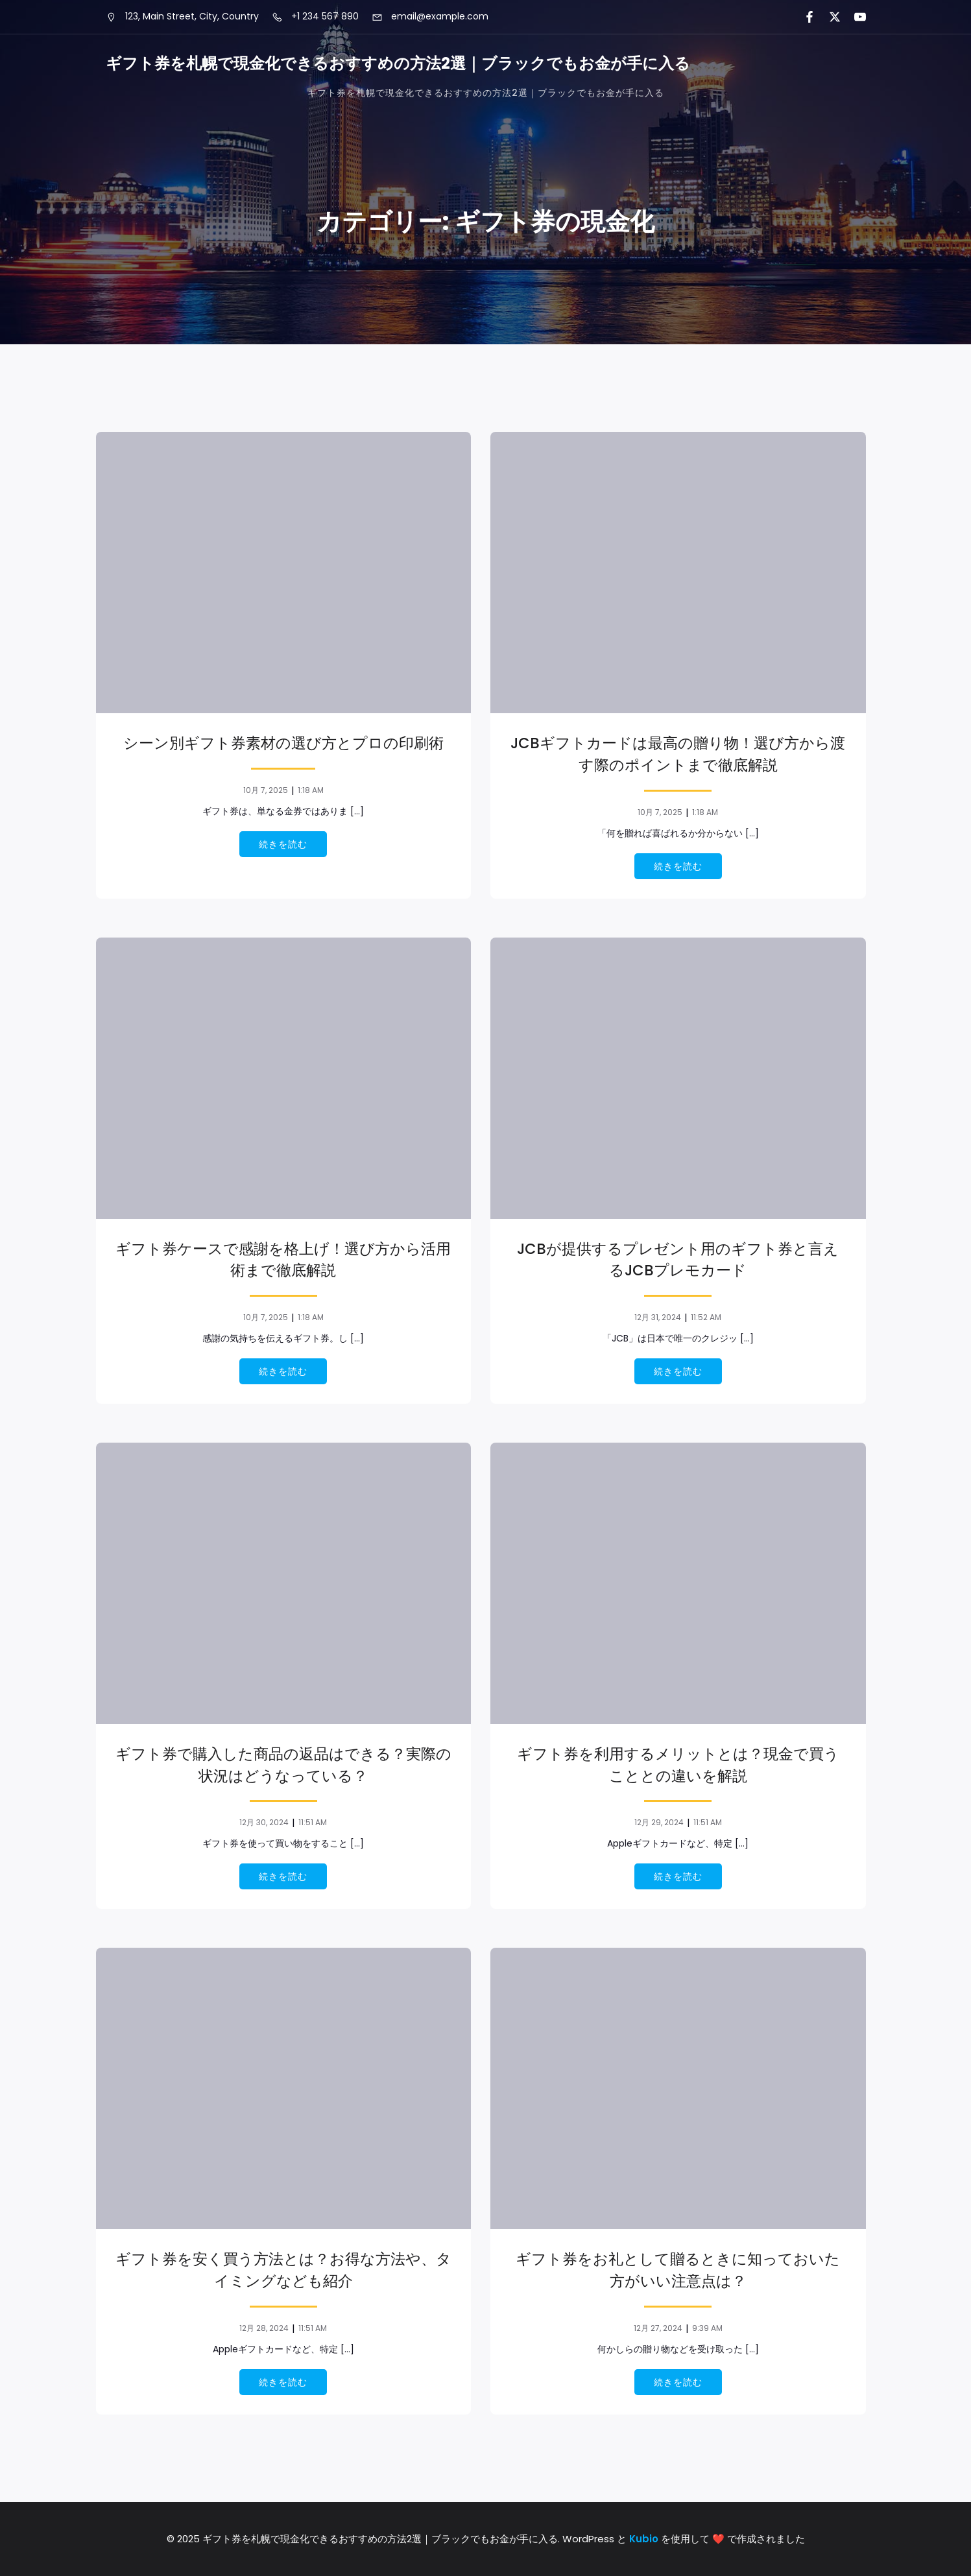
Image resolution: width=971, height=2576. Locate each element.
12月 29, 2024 (659, 1822)
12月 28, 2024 (264, 2328)
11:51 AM (312, 1822)
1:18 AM (311, 790)
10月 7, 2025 (265, 790)
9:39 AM (707, 2328)
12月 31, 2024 (657, 1317)
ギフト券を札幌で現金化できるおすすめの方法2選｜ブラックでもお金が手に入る (485, 92)
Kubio (643, 2539)
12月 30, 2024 (264, 1822)
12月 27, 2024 (658, 2328)
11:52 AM (706, 1317)
